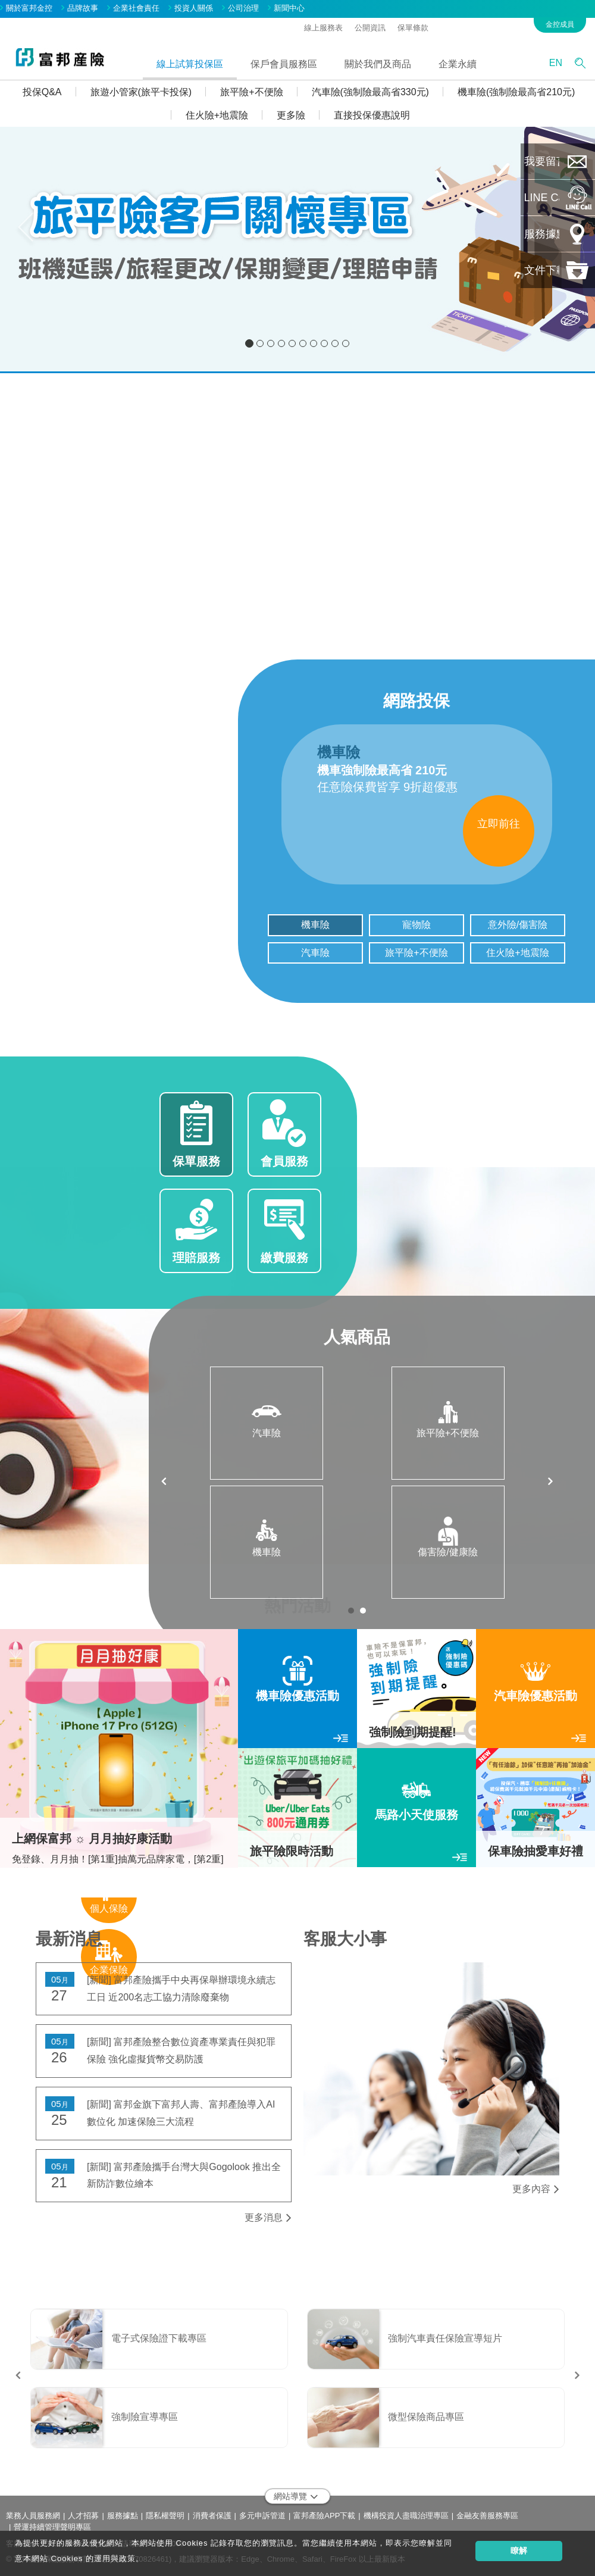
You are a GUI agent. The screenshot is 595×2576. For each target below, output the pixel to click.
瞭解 (519, 2550)
